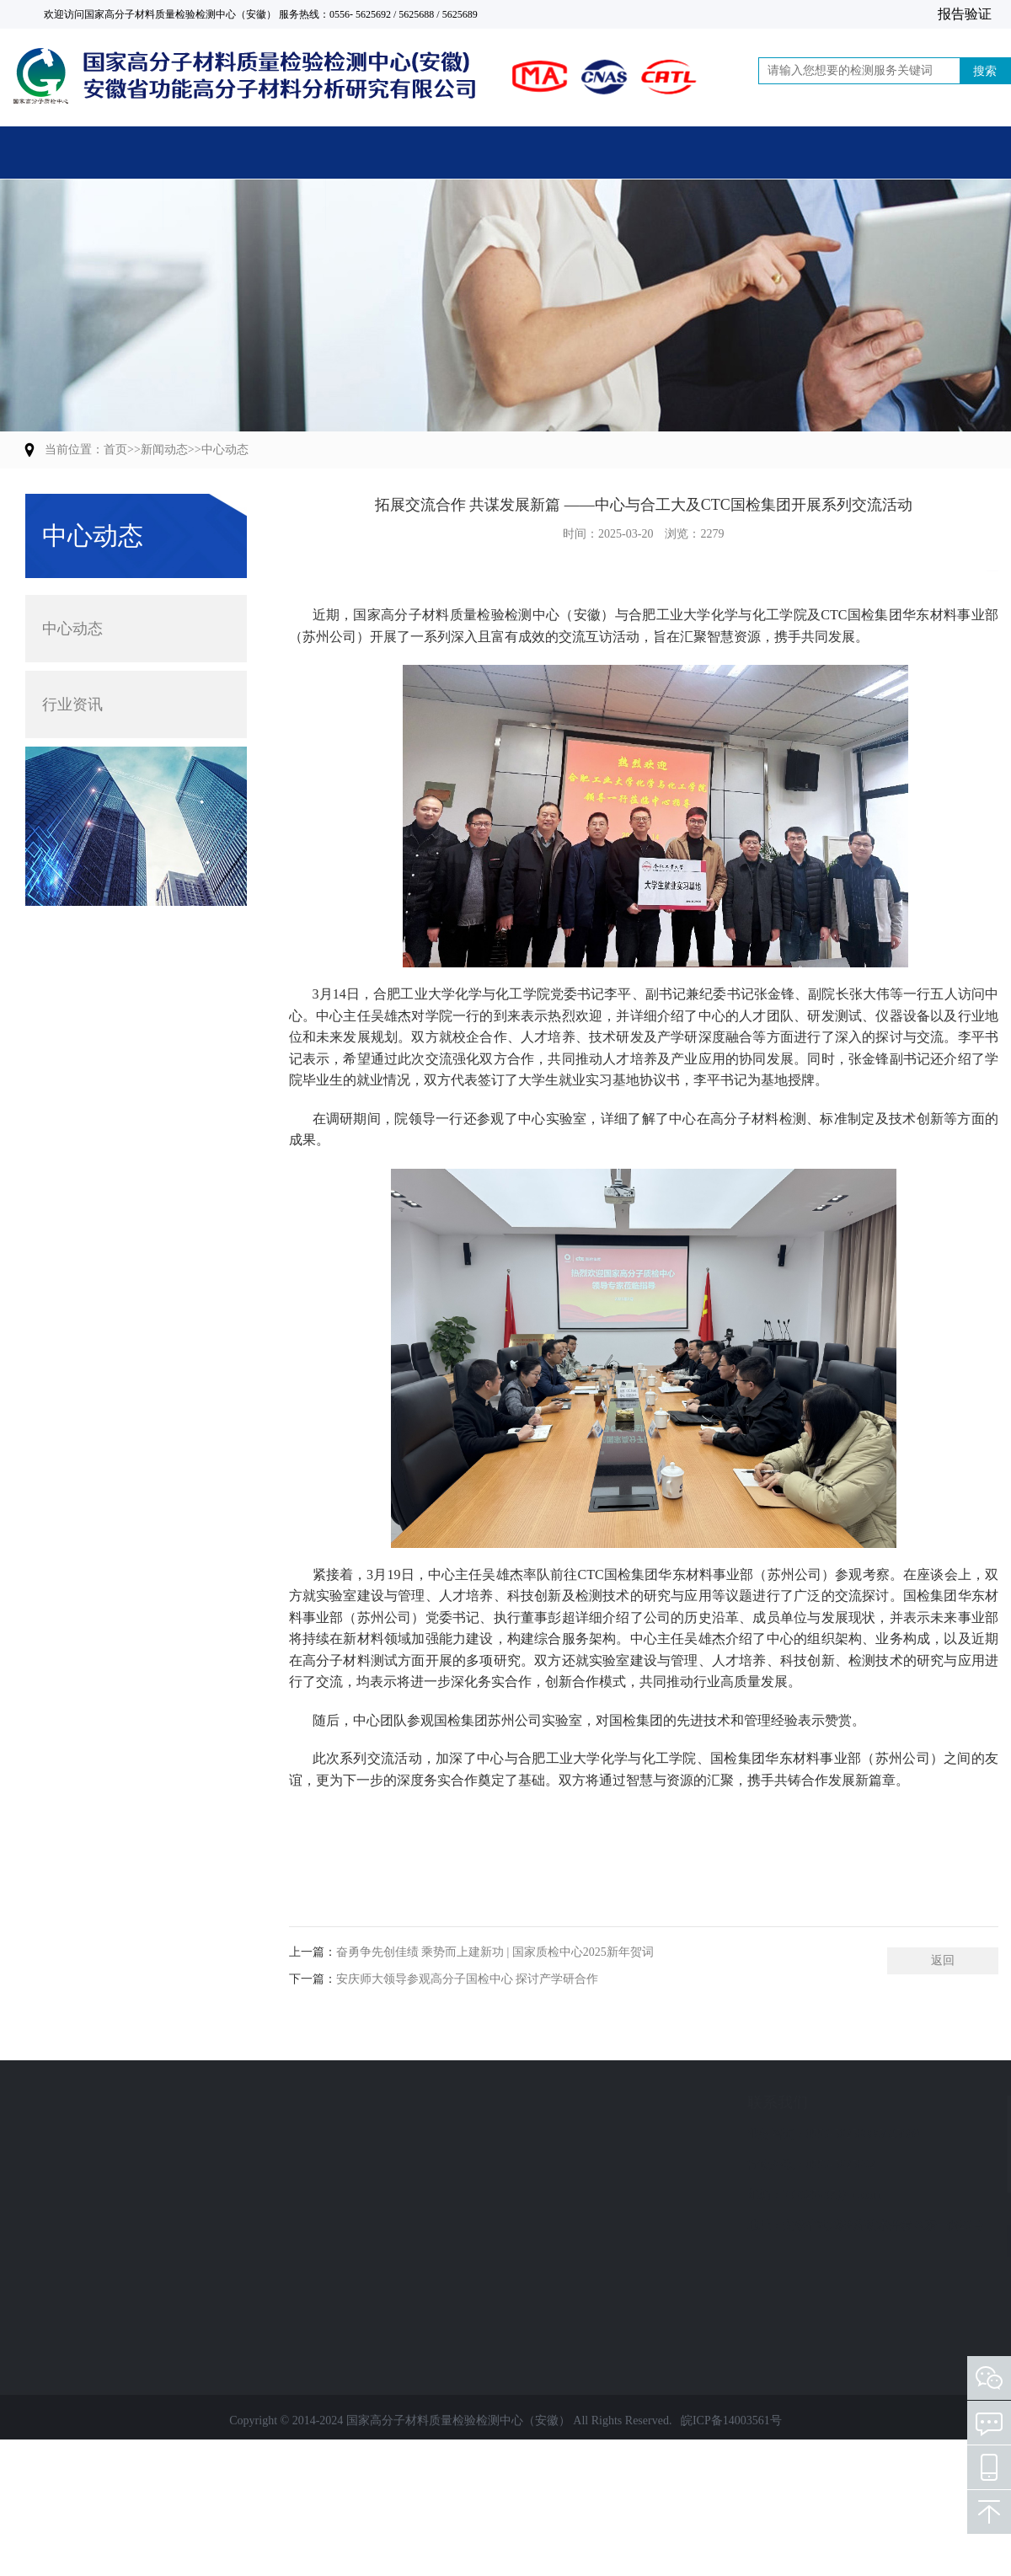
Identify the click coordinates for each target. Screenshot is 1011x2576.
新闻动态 (569, 153)
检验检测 (107, 2134)
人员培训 (107, 2285)
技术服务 (107, 2255)
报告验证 (965, 14)
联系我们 (894, 153)
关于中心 (407, 153)
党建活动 (732, 153)
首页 (81, 153)
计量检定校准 (118, 2164)
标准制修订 (112, 2225)
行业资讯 (72, 700)
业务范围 (113, 2102)
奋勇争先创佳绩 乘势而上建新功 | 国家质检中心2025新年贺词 (495, 1985)
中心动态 (225, 449)
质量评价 (107, 2194)
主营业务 (244, 153)
